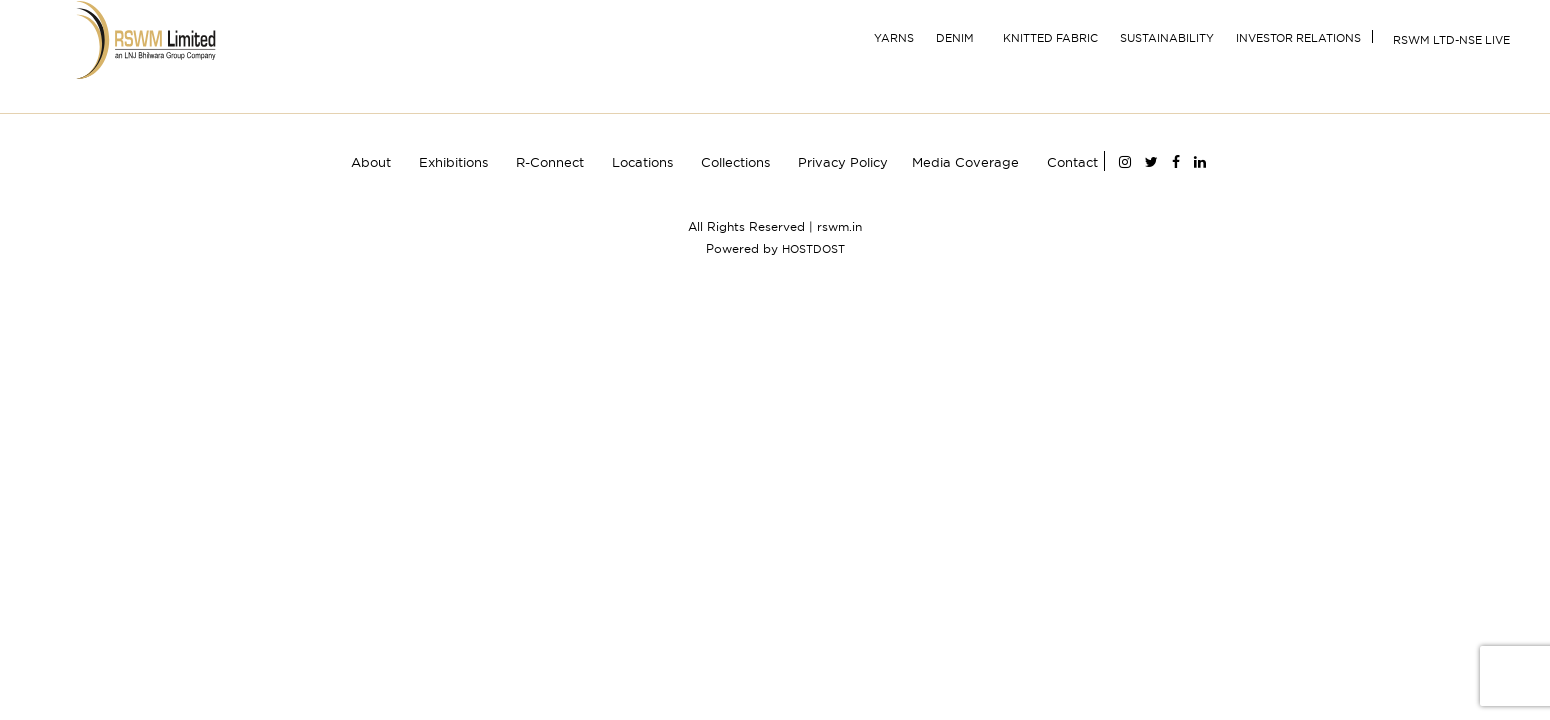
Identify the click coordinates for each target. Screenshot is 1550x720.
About (371, 162)
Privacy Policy (843, 162)
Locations (642, 162)
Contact (1072, 162)
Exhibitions (453, 162)
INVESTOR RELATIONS (1298, 38)
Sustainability (1167, 38)
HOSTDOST (813, 249)
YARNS (894, 38)
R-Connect (550, 162)
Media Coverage (965, 162)
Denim (955, 38)
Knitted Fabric (1050, 38)
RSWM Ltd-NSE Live (1451, 40)
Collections (735, 162)
